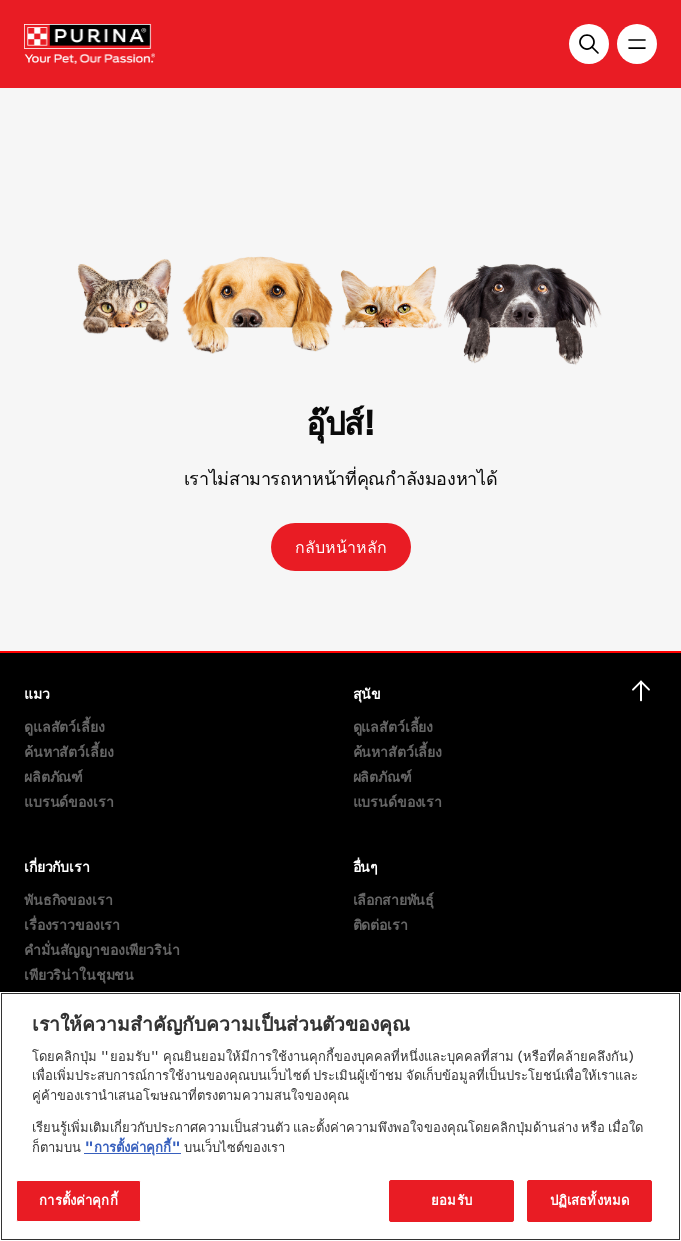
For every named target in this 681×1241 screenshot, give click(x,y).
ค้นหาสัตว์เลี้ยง (68, 751)
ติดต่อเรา (380, 924)
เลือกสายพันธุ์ (394, 899)
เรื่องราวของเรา (72, 924)
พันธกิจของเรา (68, 899)
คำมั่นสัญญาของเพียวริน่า (102, 949)
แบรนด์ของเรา (68, 801)
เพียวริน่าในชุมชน (79, 974)
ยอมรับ (451, 1200)
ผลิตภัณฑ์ (53, 776)
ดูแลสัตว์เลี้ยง (64, 726)
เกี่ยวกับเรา (57, 866)
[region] (340, 1116)
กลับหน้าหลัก (341, 547)
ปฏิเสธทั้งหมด (589, 1200)
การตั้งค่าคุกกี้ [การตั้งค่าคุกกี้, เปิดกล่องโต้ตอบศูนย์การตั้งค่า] (78, 1200)
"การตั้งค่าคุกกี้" (132, 1147)
